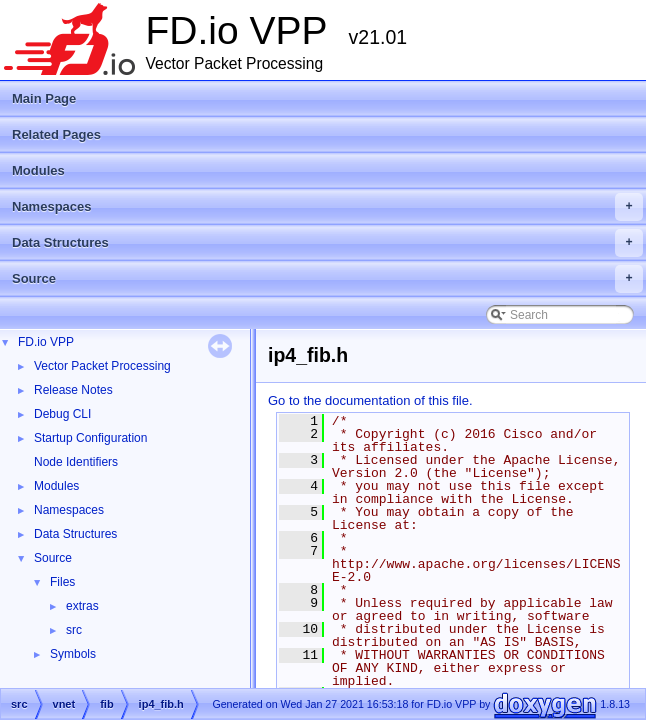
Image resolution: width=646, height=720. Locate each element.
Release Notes (73, 390)
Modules (38, 170)
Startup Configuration (90, 438)
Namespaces (327, 207)
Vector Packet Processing (102, 366)
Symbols (73, 654)
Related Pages (56, 134)
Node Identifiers (76, 462)
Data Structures (327, 243)
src (74, 630)
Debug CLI (62, 414)
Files (62, 582)
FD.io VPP (46, 342)
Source (327, 279)
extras (82, 606)
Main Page (44, 98)
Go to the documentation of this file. (370, 400)
